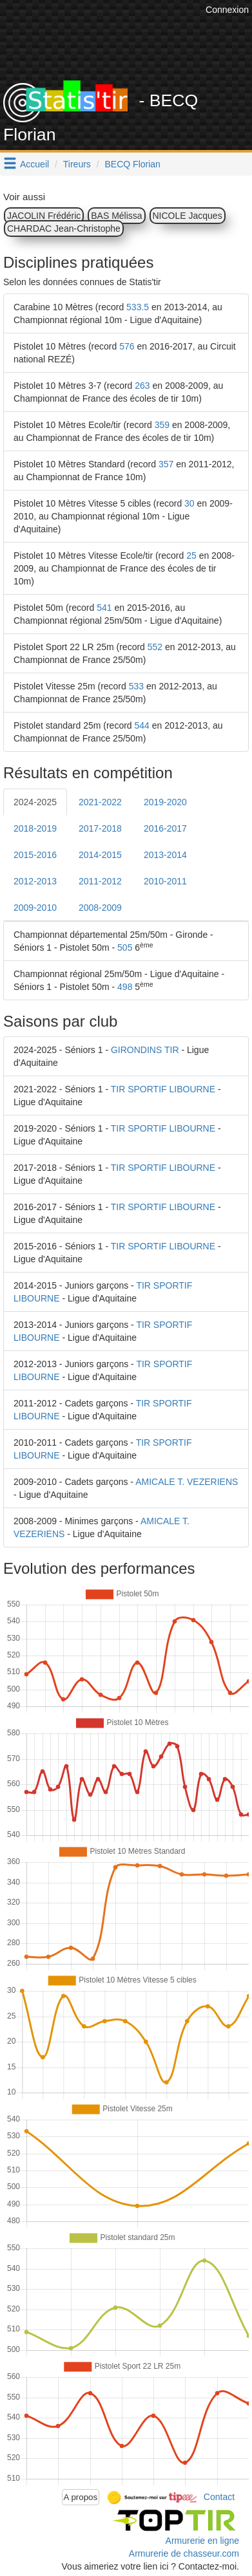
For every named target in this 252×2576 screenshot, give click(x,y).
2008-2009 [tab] (100, 907)
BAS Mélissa (116, 215)
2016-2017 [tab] (165, 828)
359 (162, 425)
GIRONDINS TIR (145, 1050)
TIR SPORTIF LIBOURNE (163, 1089)
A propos (81, 2497)
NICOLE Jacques (187, 215)
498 (124, 987)
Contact (219, 2496)
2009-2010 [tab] (35, 907)
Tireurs (77, 164)
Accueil (34, 164)
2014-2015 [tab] (100, 855)
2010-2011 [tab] (165, 881)
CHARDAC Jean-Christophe (64, 228)
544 (142, 725)
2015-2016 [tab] (35, 855)
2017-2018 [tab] (100, 828)
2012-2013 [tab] (35, 881)
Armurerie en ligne (202, 2540)
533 (136, 686)
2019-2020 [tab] (165, 802)
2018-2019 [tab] (35, 828)
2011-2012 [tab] (100, 881)
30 (189, 503)
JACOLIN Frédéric (44, 215)
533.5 (137, 307)
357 (166, 464)
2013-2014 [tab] (165, 855)
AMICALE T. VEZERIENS (186, 1482)
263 (142, 385)
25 (191, 555)
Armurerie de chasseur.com (184, 2553)
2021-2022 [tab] (100, 802)
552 (155, 647)
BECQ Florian (132, 164)
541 (104, 607)
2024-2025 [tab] (35, 802)
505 (124, 947)
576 (126, 346)
